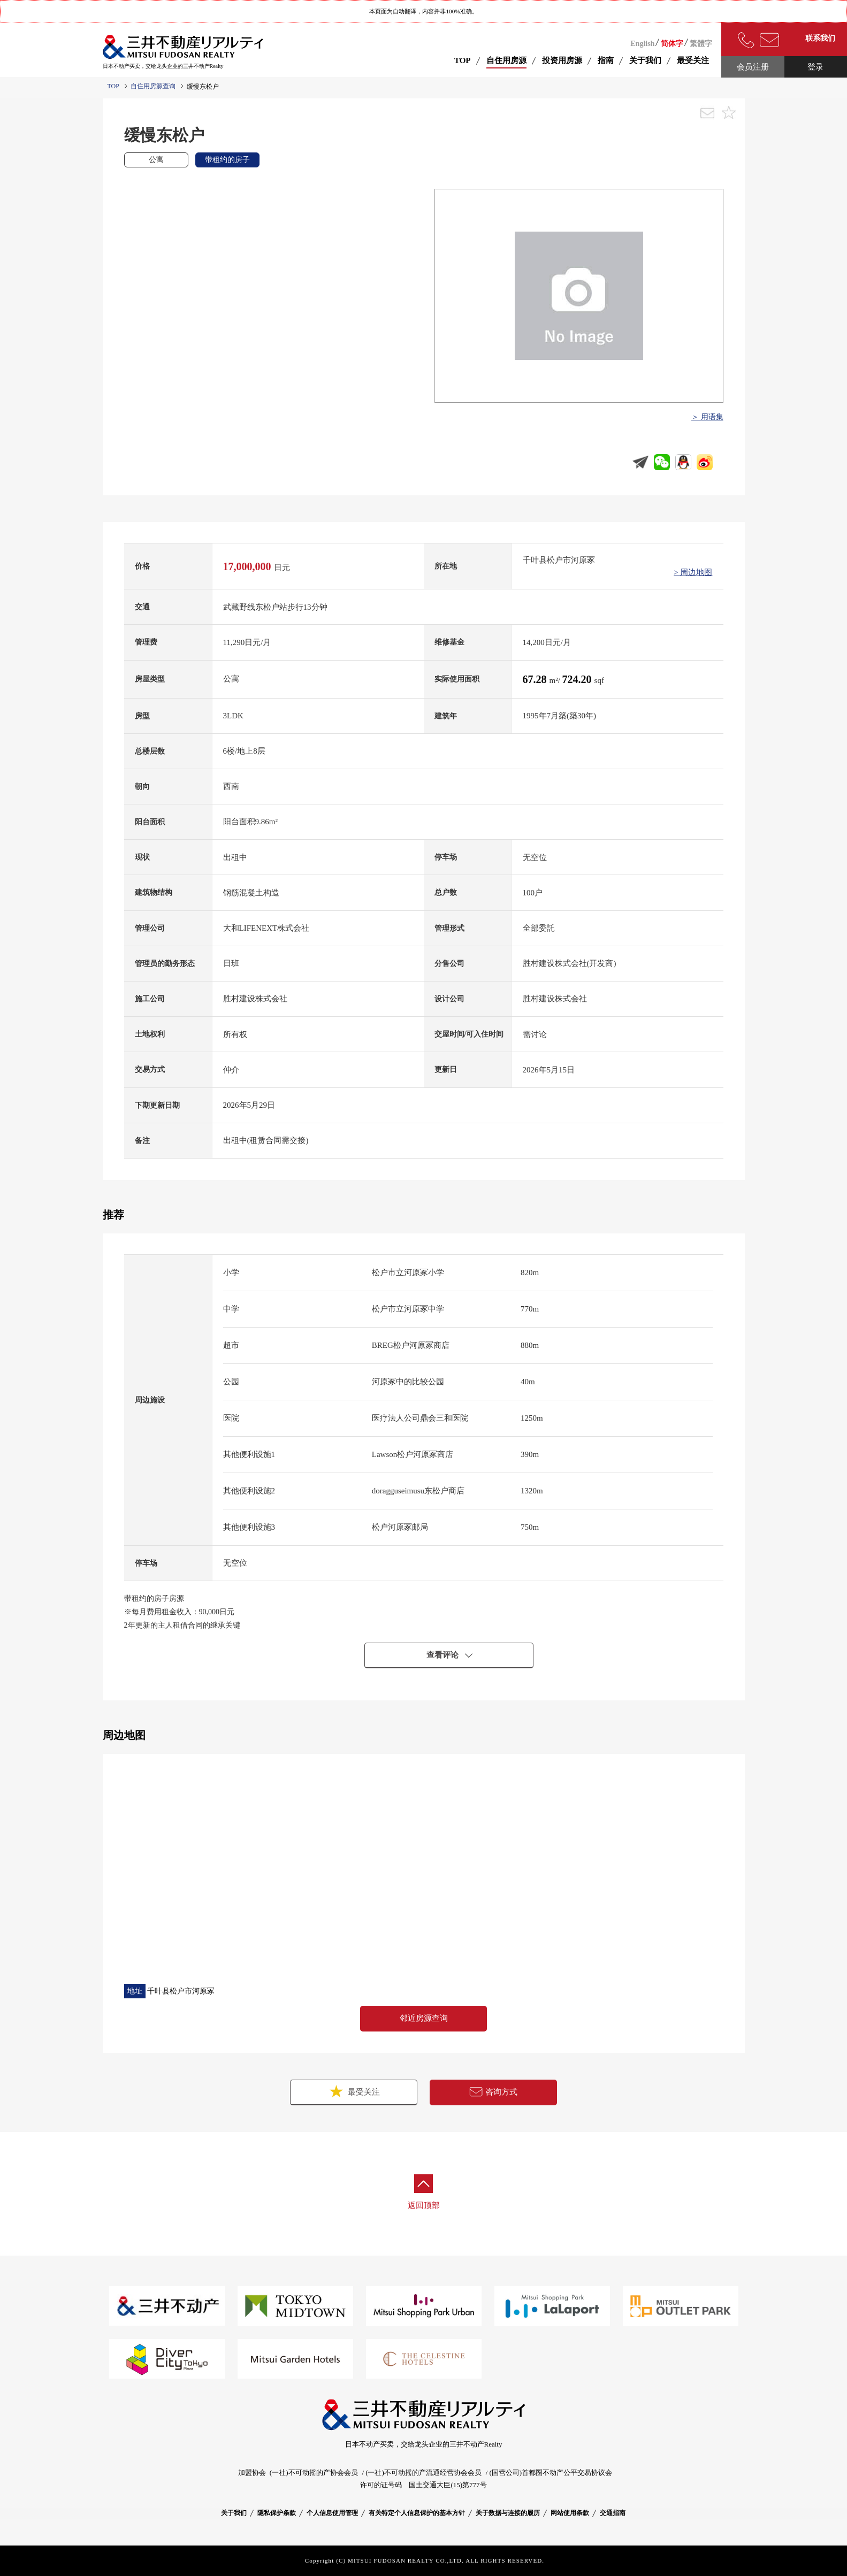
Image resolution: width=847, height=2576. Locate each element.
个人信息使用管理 (332, 2513)
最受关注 (353, 2091)
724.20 (578, 679)
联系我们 (820, 38)
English (642, 44)
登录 (815, 67)
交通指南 (612, 2513)
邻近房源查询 (424, 2018)
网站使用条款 (570, 2513)
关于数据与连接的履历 (508, 2513)
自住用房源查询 (153, 86)
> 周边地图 (693, 572)
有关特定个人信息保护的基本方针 (417, 2513)
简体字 (672, 44)
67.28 (536, 679)
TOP (462, 60)
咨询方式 (493, 2091)
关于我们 (234, 2513)
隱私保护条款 (276, 2513)
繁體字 (701, 44)
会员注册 (753, 67)
